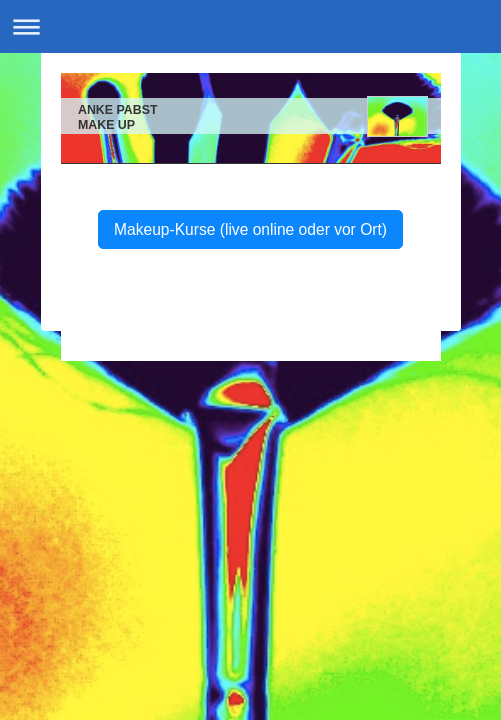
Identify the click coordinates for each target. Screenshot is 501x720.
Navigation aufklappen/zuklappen (250, 26)
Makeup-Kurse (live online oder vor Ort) (250, 229)
